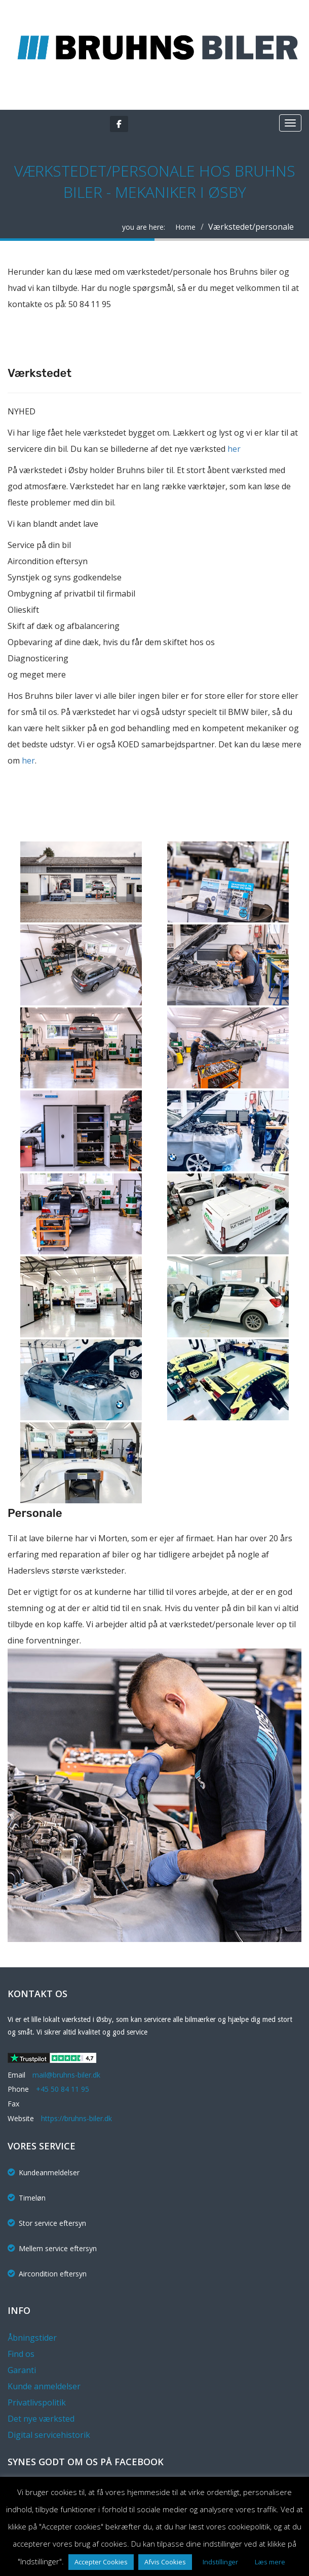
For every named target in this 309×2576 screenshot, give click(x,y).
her (234, 448)
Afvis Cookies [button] (165, 2561)
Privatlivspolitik (37, 2402)
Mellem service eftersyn (52, 2248)
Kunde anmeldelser (44, 2386)
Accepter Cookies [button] (101, 2561)
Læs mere (270, 2561)
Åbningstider (32, 2337)
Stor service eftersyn (47, 2223)
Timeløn (27, 2198)
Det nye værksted (41, 2418)
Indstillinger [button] (220, 2561)
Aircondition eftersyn (47, 2273)
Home (185, 227)
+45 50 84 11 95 (62, 2089)
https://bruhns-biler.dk (76, 2118)
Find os (21, 2353)
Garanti (22, 2370)
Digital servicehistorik (49, 2434)
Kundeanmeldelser (44, 2172)
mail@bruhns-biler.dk (66, 2075)
